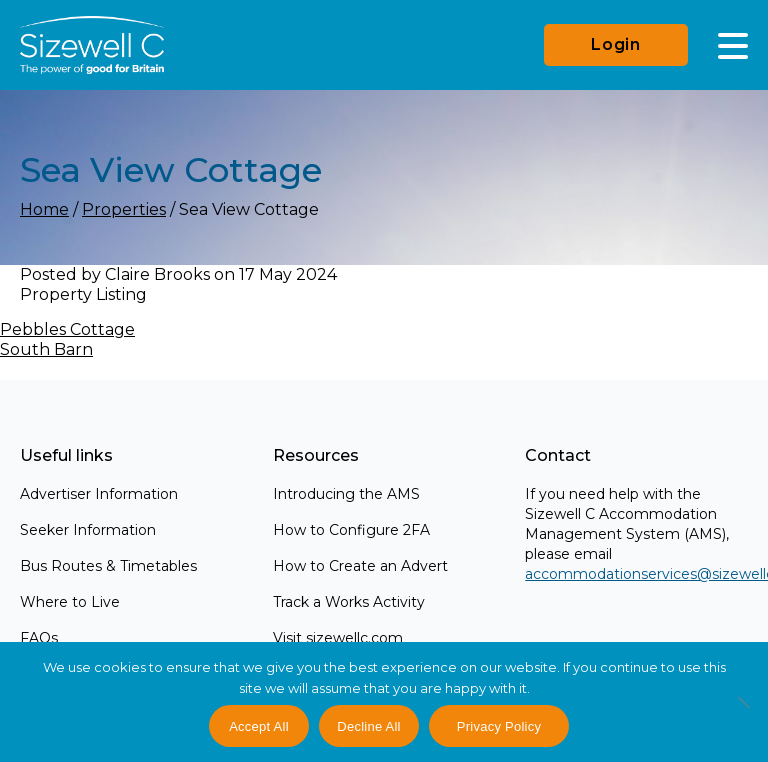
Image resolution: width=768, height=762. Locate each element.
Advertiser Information (99, 494)
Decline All (368, 726)
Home (44, 209)
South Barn (46, 349)
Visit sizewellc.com (338, 638)
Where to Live (70, 602)
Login (616, 44)
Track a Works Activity (349, 602)
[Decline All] (743, 713)
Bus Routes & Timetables (108, 566)
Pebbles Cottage (67, 329)
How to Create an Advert (360, 566)
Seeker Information (88, 530)
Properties (124, 209)
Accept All (259, 726)
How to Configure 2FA (351, 530)
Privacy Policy (499, 726)
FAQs (39, 638)
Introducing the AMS (346, 494)
